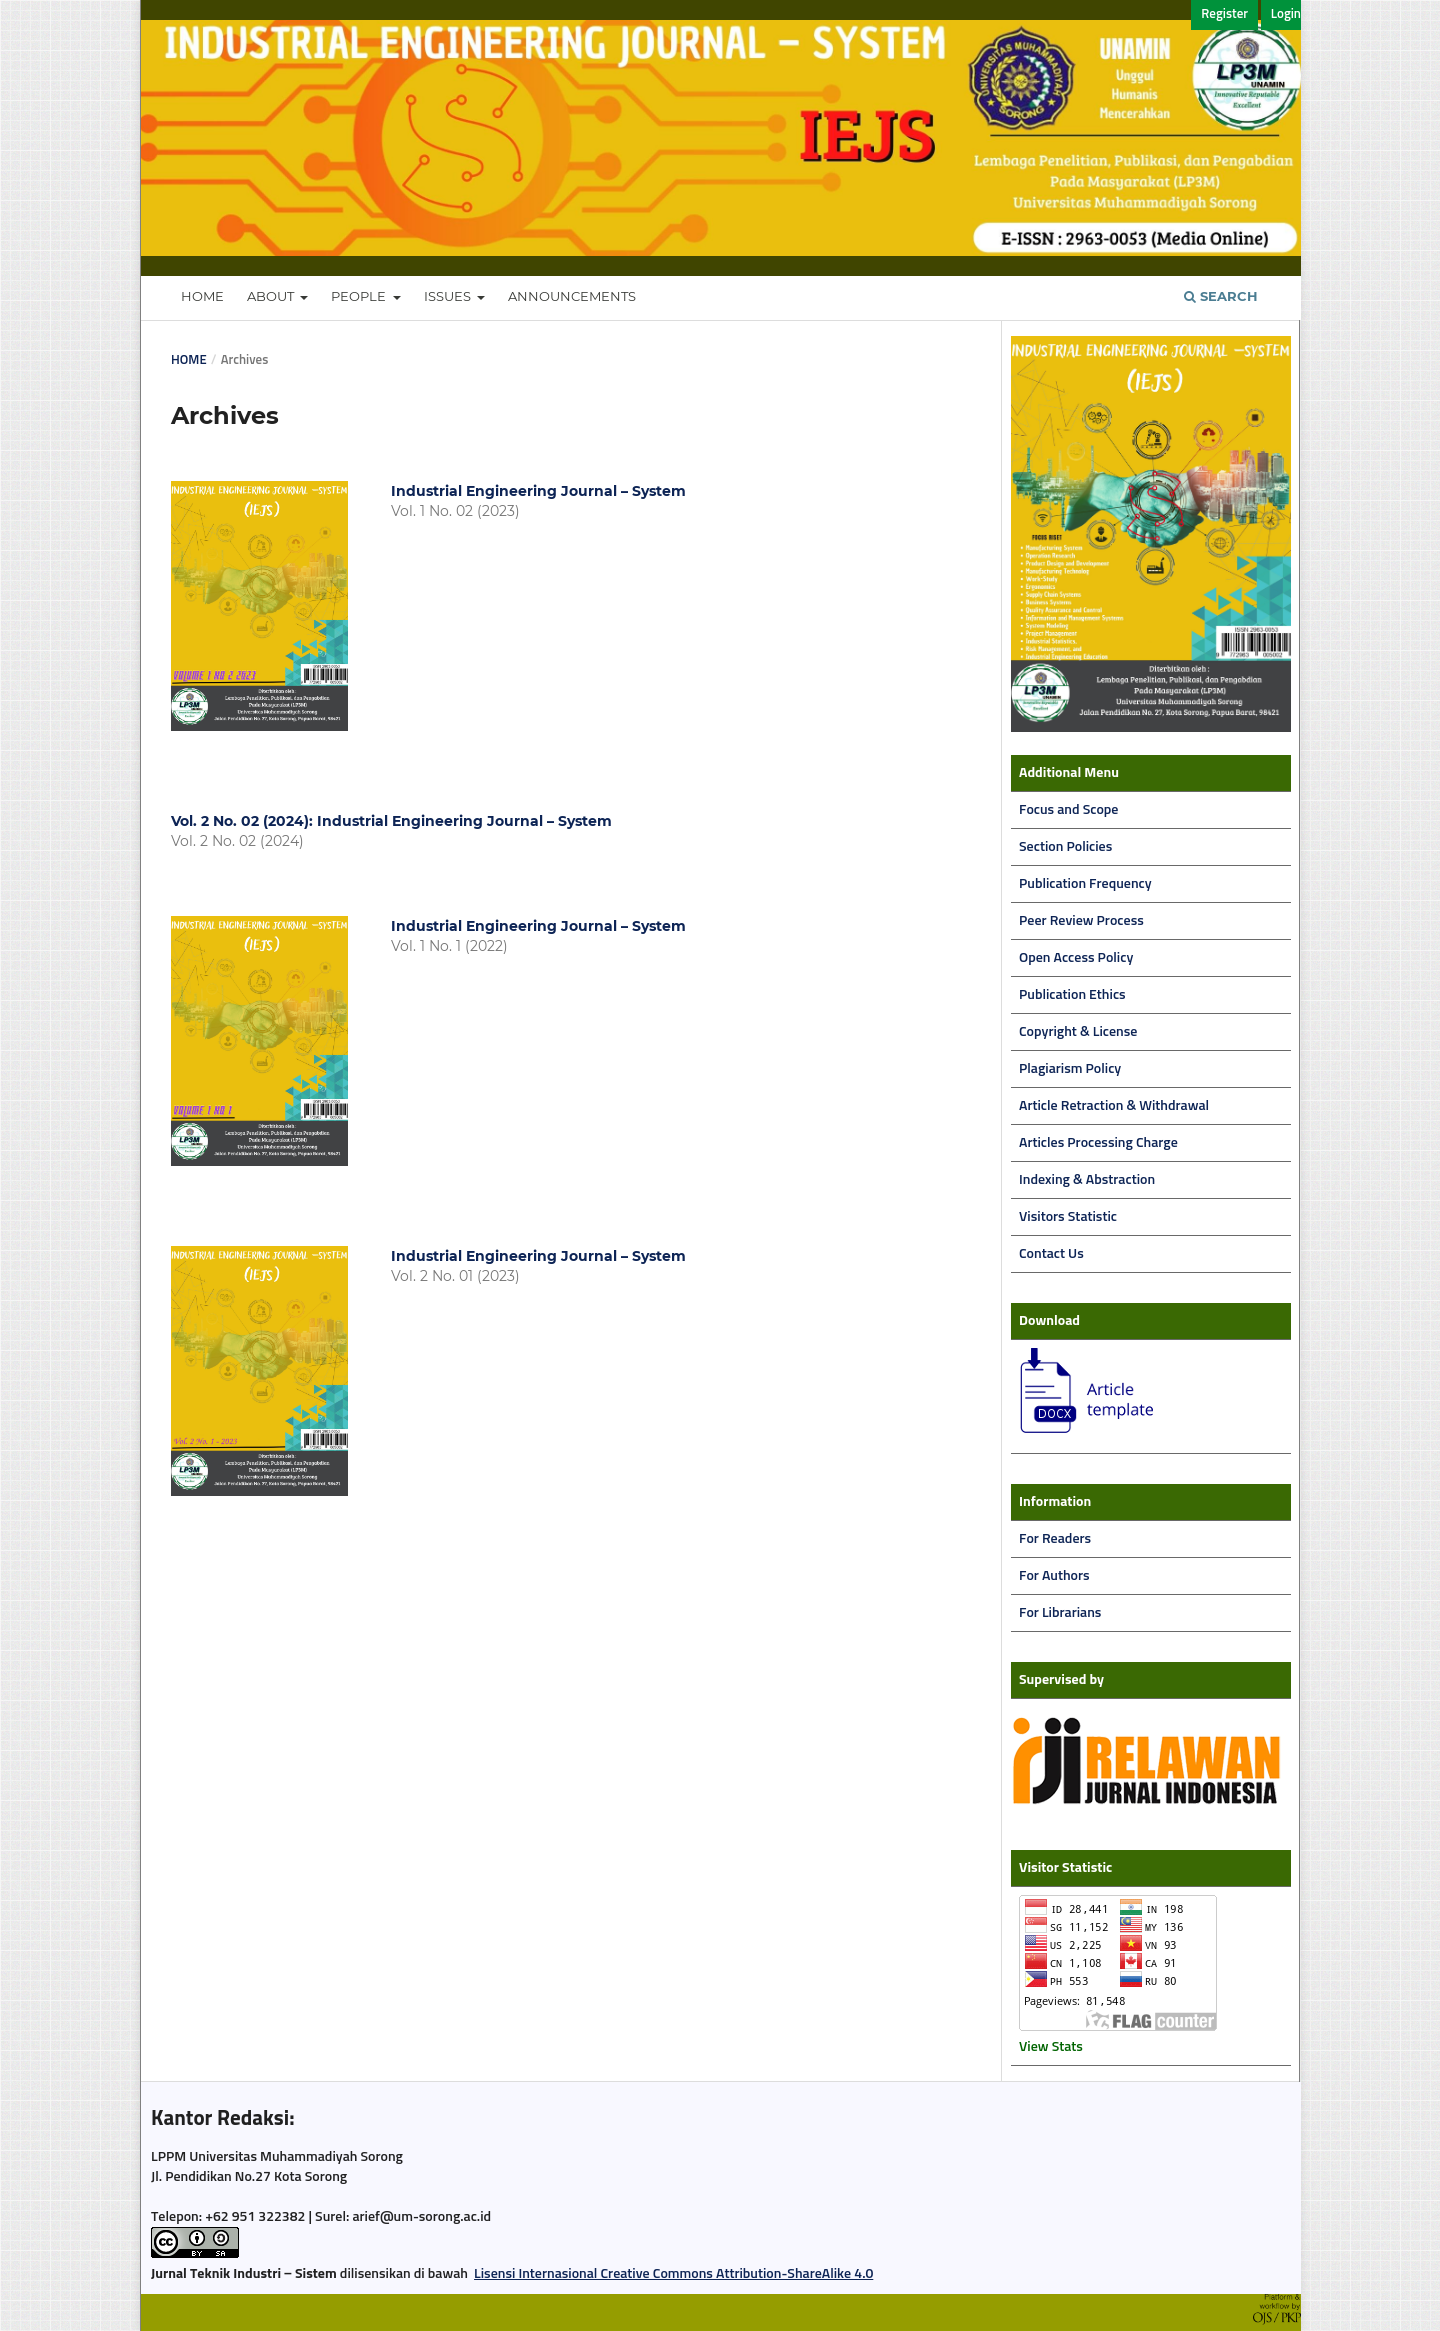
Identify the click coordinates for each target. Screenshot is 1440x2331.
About (272, 296)
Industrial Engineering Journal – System (538, 491)
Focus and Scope (1068, 810)
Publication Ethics (1072, 995)
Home (202, 296)
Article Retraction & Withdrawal (1114, 1106)
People (360, 296)
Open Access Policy (1076, 958)
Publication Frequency (1085, 884)
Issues (449, 296)
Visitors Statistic (1068, 1217)
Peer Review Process (1081, 921)
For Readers (1055, 1539)
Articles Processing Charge (1098, 1143)
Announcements (572, 296)
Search (1221, 296)
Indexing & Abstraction (1087, 1180)
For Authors (1054, 1576)
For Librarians (1060, 1613)
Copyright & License (1078, 1032)
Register (1224, 14)
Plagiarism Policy (1070, 1069)
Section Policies (1065, 847)
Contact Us (1051, 1254)
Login (1286, 14)
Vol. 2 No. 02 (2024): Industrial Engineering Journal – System (391, 821)
